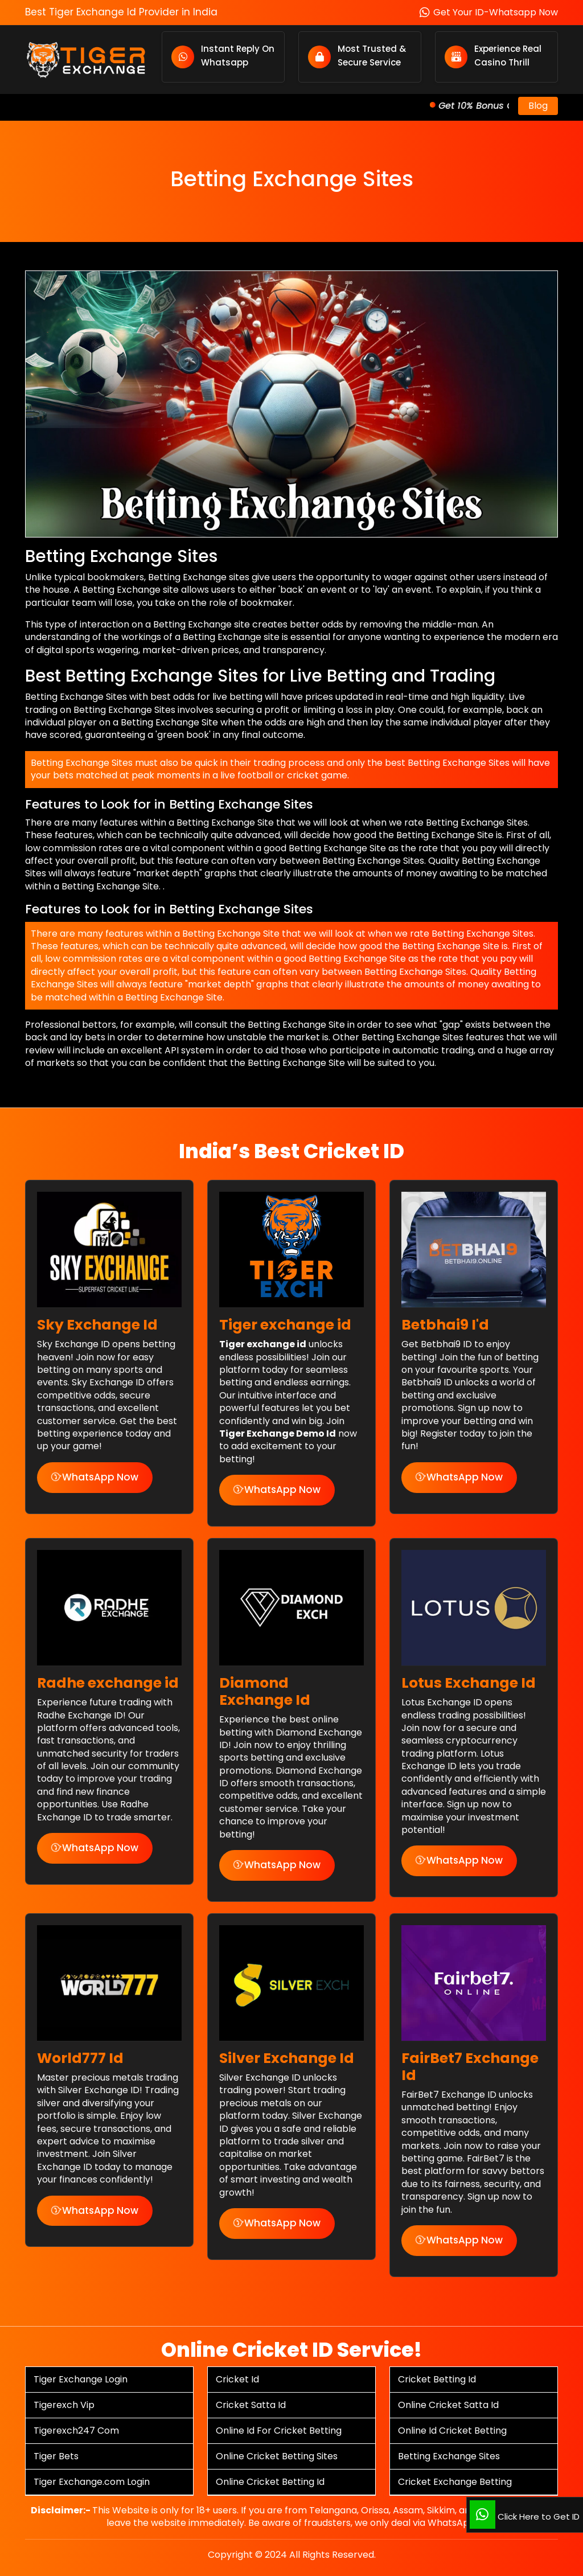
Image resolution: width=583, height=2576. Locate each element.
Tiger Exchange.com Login (92, 2481)
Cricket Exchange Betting (455, 2481)
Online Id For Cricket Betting (279, 2430)
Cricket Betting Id (437, 2379)
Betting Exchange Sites (449, 2456)
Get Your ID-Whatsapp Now (489, 12)
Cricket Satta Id (251, 2404)
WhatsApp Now (94, 1477)
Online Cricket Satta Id (448, 2404)
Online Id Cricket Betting (452, 2430)
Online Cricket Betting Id (270, 2481)
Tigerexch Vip (64, 2404)
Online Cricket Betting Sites (277, 2456)
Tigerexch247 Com (76, 2430)
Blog (538, 105)
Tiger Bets (56, 2456)
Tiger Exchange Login (81, 2379)
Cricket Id (237, 2379)
